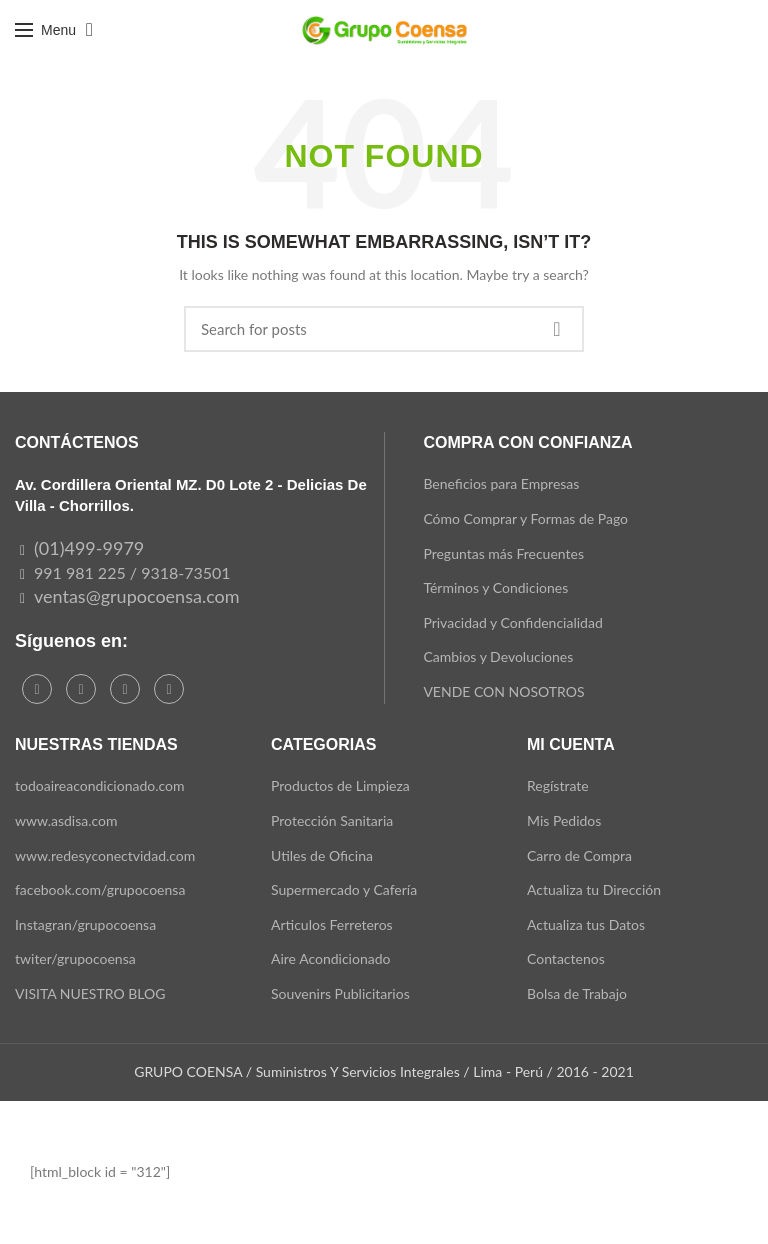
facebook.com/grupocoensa (100, 889)
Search (557, 329)
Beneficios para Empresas (501, 483)
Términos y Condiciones (495, 587)
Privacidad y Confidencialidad (512, 622)
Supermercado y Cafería (344, 889)
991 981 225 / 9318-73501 (132, 572)
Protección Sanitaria (332, 820)
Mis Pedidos (564, 820)
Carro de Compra (579, 855)
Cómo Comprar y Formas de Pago (525, 518)
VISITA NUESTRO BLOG (90, 993)
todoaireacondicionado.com (100, 785)
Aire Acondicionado (330, 958)
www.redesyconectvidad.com (105, 855)
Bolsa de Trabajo (577, 993)
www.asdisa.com (66, 820)
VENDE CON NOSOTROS (503, 691)
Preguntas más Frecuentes (503, 553)
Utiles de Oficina (322, 855)
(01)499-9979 (89, 548)
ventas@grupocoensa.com (137, 596)
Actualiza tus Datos (586, 924)
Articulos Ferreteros (332, 924)
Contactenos (566, 958)
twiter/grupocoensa (75, 958)
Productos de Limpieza (340, 785)
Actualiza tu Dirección (594, 889)
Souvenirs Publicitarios (340, 993)
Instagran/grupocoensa (85, 924)
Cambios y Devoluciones (498, 656)
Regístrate (558, 785)
